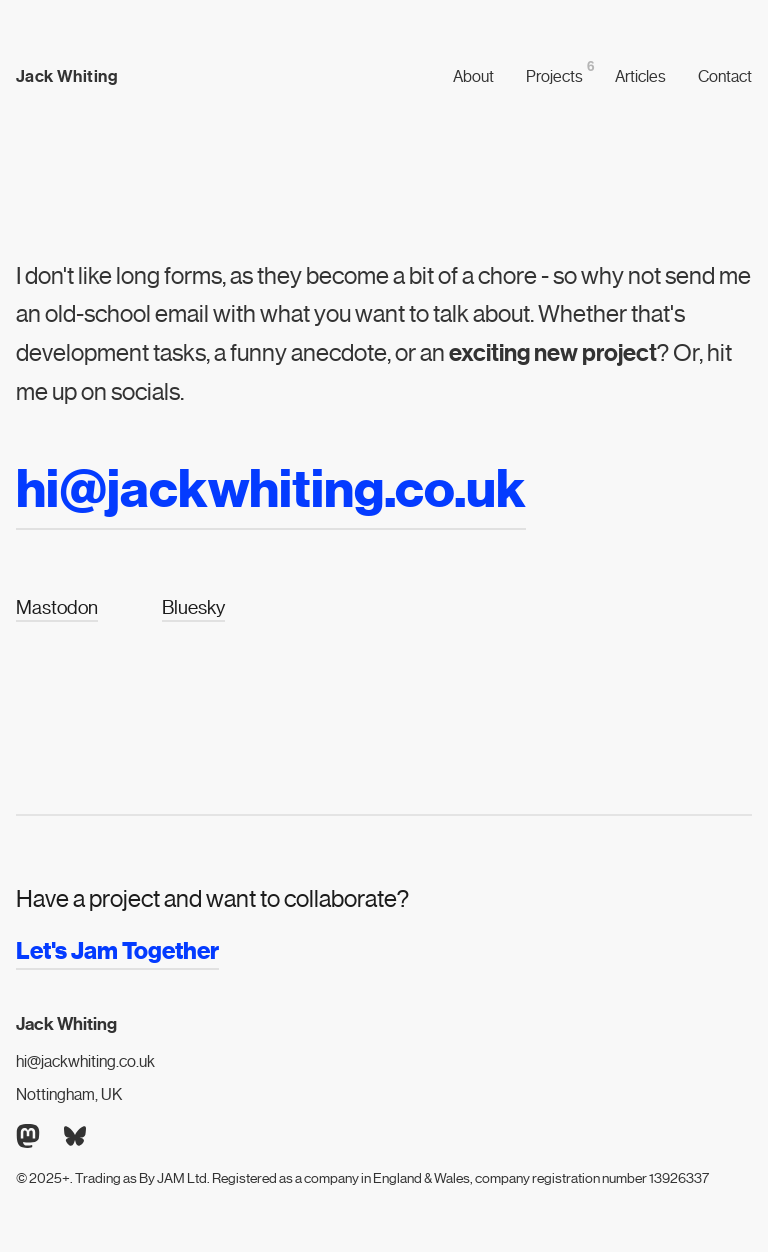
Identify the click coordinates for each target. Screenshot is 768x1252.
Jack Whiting (67, 77)
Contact (725, 76)
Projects (554, 75)
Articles (640, 76)
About (473, 76)
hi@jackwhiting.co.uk (85, 1062)
